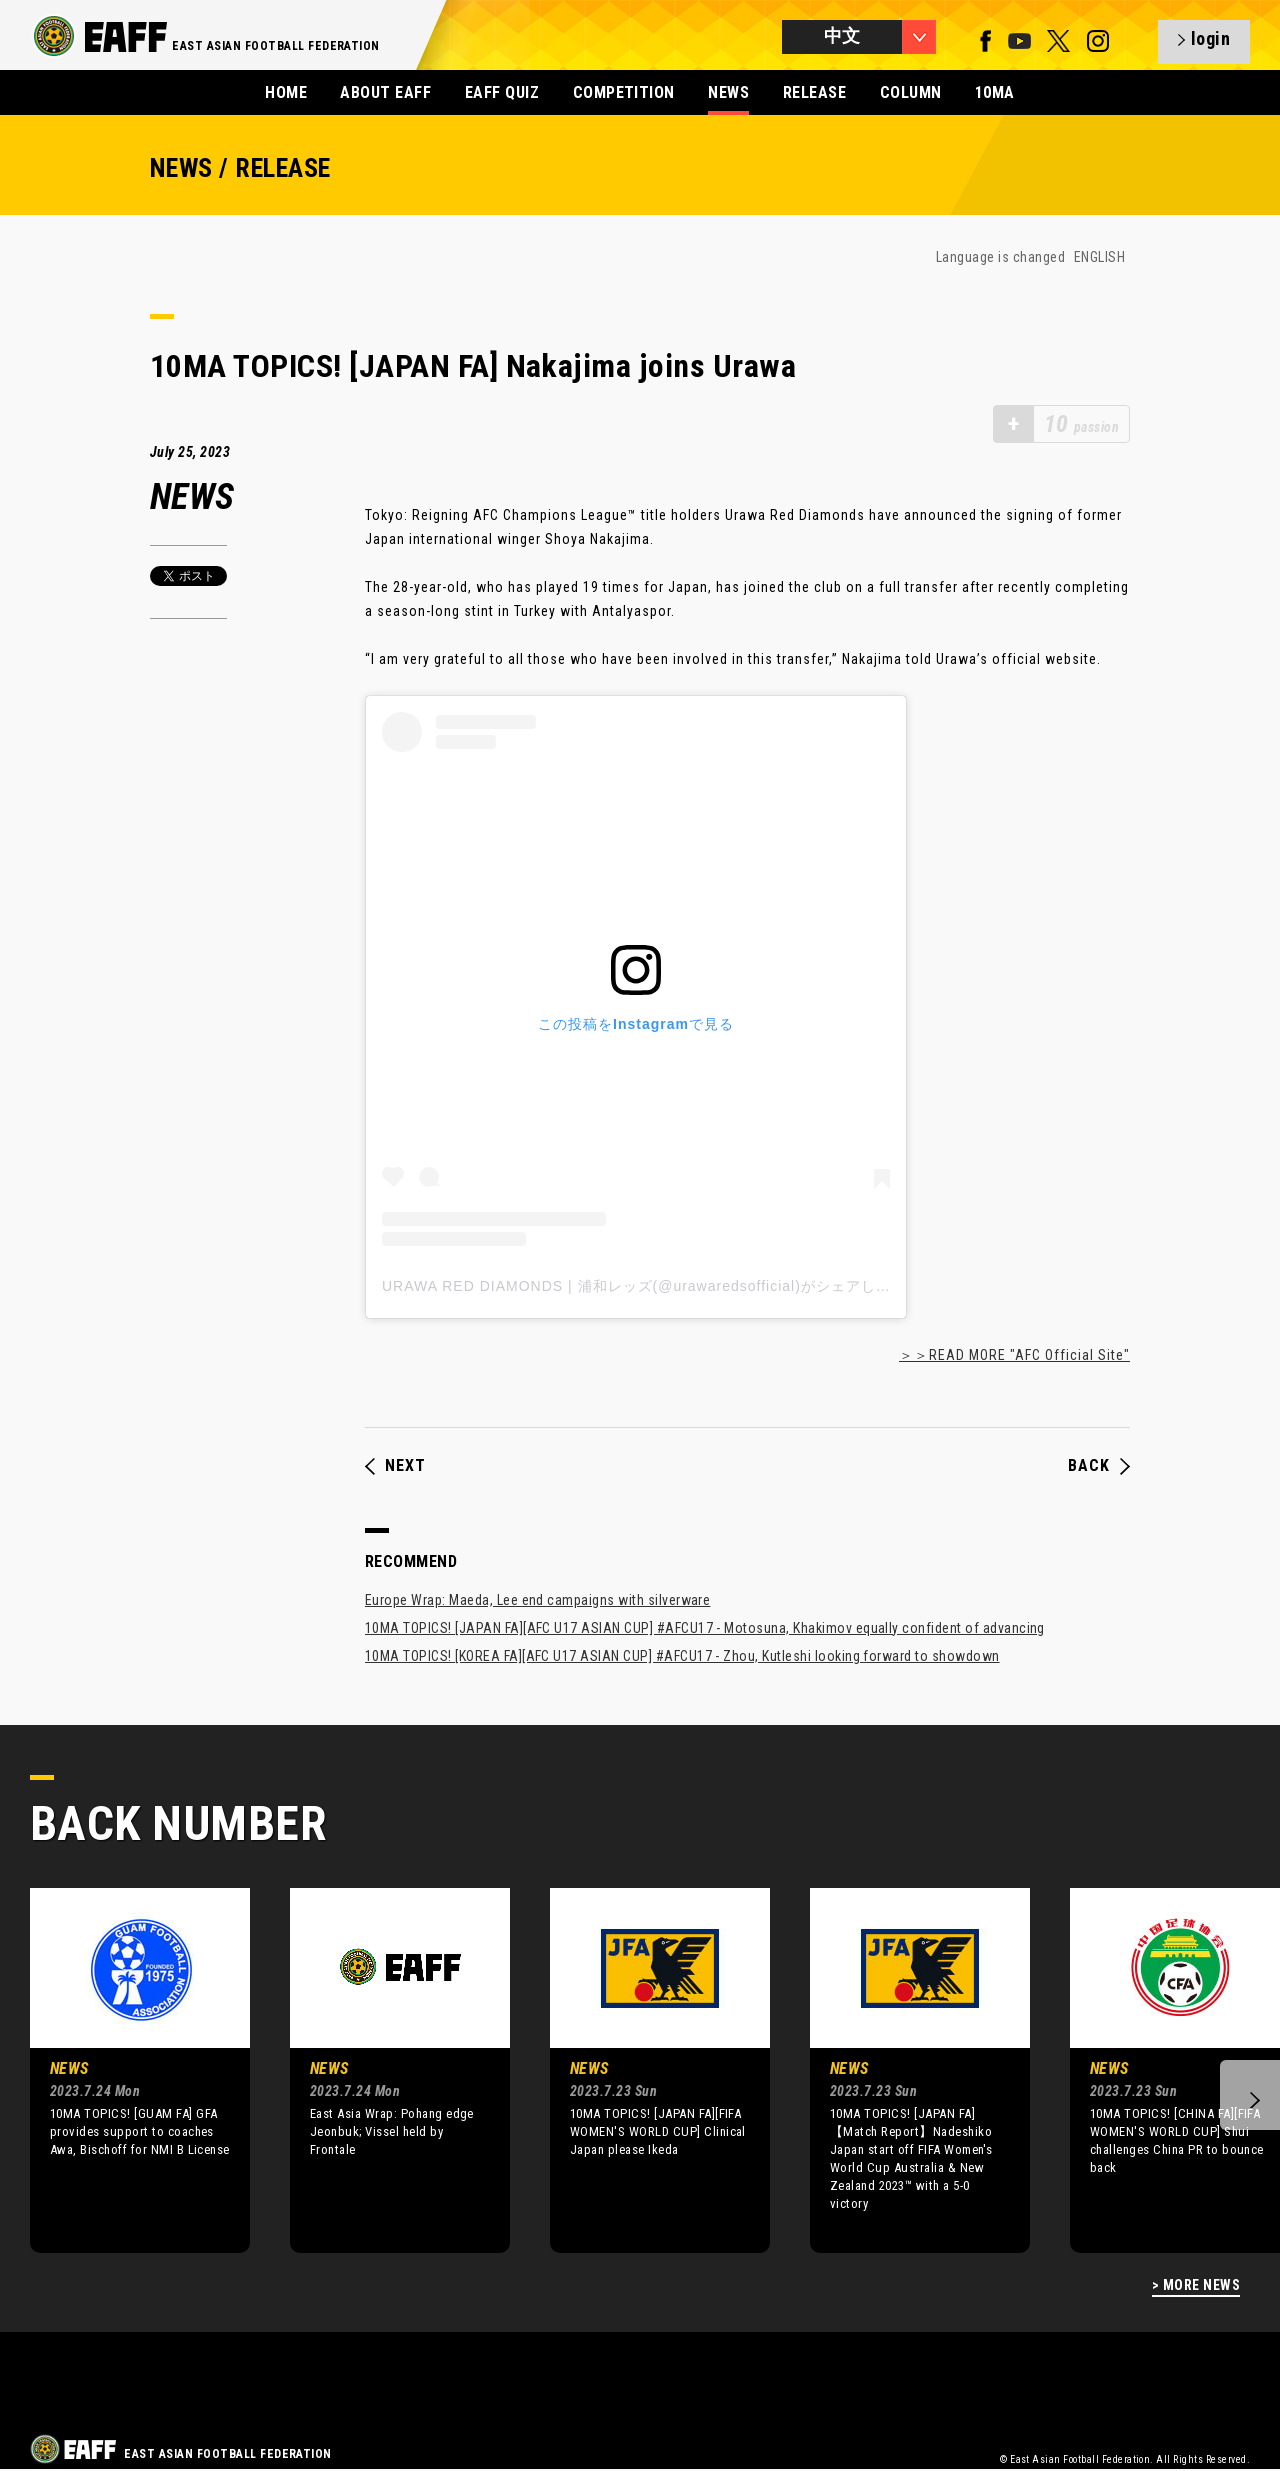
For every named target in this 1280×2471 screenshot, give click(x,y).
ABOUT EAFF (385, 92)
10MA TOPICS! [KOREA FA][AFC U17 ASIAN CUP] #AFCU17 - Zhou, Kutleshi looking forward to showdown (682, 1656)
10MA (995, 92)
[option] (125, 2070)
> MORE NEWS (1196, 2285)
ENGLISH (1099, 257)
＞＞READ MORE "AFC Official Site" (1014, 1355)
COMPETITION (624, 92)
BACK (1099, 1466)
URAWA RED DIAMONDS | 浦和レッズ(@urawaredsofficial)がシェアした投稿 (651, 1286)
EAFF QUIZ (502, 92)
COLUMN (911, 92)
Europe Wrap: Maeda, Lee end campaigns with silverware (537, 1600)
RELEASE (814, 92)
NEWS (728, 92)
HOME (286, 92)
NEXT (395, 1466)
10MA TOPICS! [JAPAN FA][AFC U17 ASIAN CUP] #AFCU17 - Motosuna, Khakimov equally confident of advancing (705, 1628)
